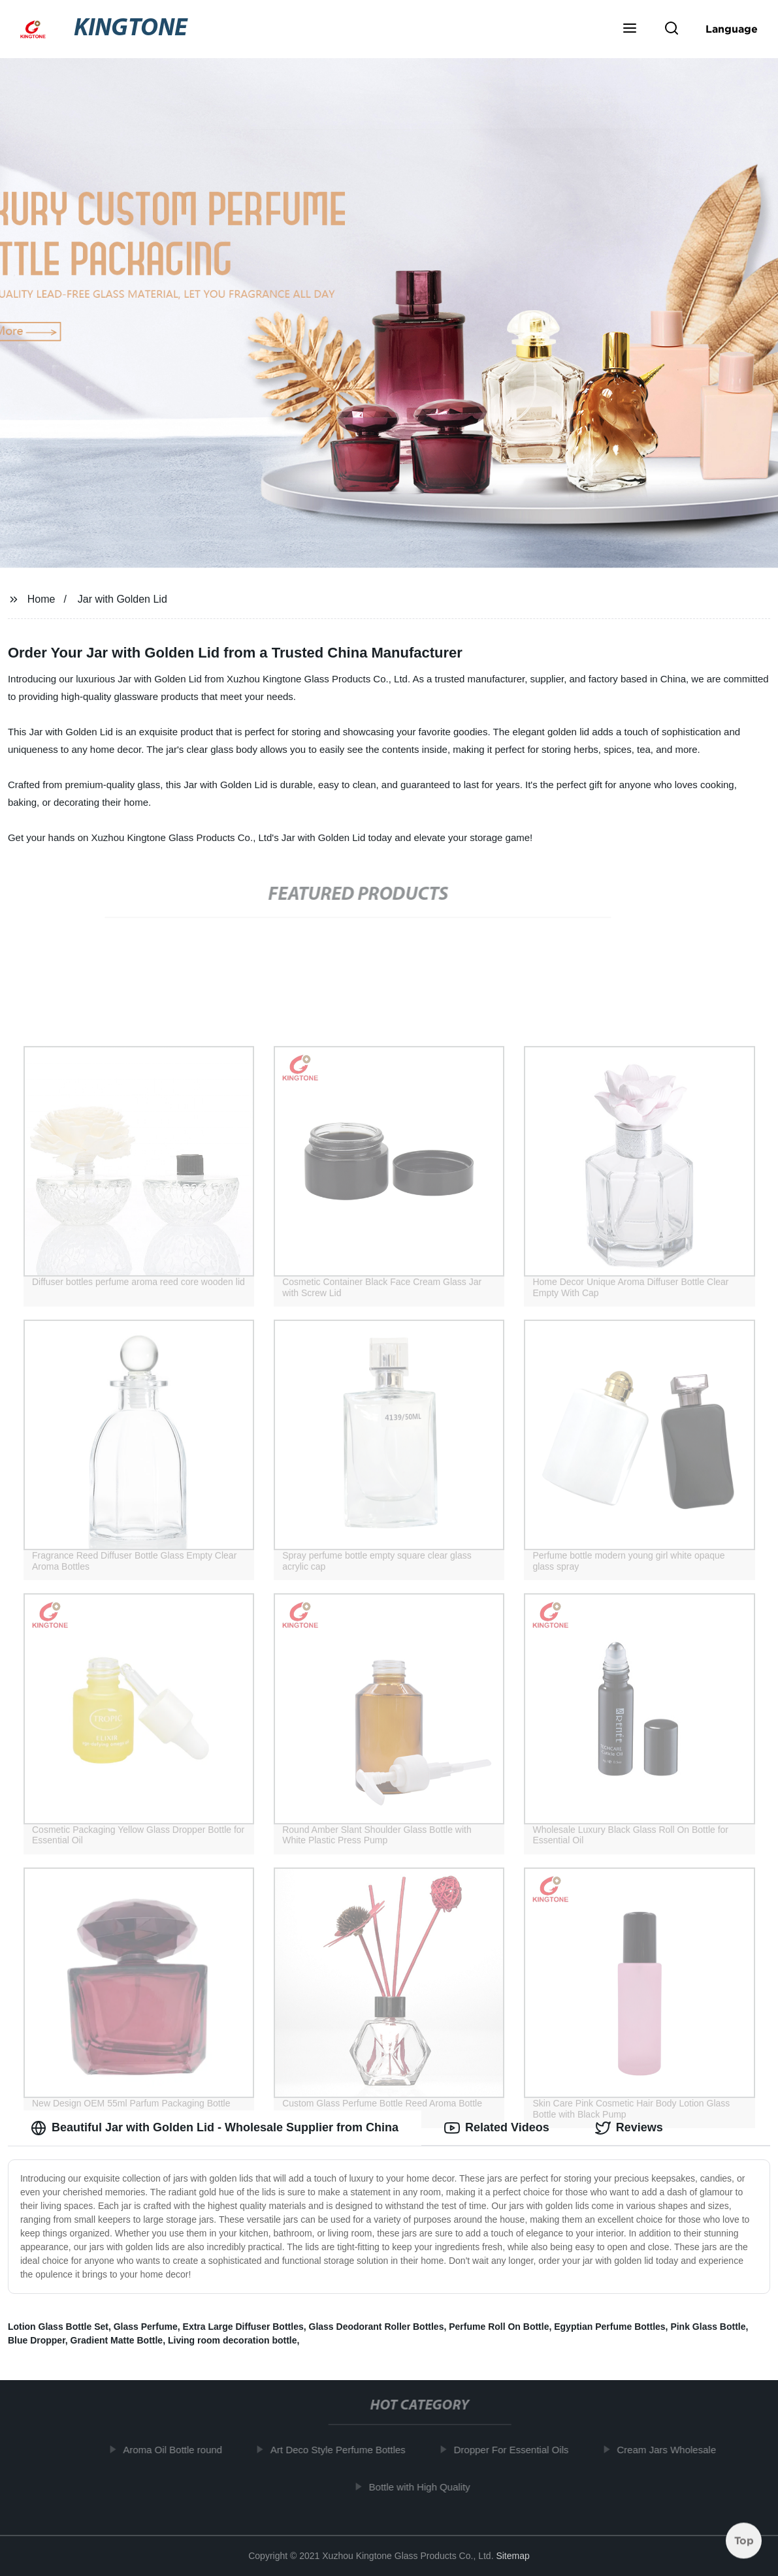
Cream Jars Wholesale (672, 2449)
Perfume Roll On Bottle (499, 2326)
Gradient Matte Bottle (117, 2340)
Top (744, 2541)
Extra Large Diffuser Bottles (243, 2326)
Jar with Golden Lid (122, 599)
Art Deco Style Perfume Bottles (344, 2449)
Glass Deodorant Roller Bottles (376, 2326)
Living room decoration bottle (232, 2340)
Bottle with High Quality (426, 2486)
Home (41, 599)
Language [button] (731, 29)
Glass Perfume (146, 2326)
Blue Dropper (36, 2340)
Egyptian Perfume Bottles (609, 2326)
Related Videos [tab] (496, 2128)
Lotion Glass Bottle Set (58, 2326)
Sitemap (512, 2556)
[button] (629, 29)
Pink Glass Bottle (707, 2326)
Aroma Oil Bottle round (179, 2449)
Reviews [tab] (629, 2128)
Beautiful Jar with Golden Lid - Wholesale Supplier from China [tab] (214, 2128)
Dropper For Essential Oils (517, 2449)
